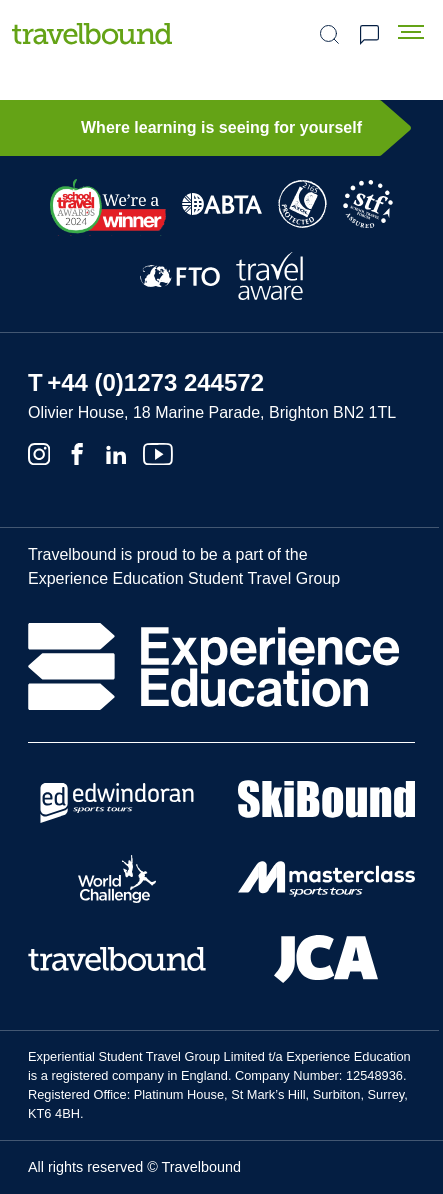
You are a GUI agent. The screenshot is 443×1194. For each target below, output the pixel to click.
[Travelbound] (92, 33)
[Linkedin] (116, 452)
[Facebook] (77, 452)
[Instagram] (39, 452)
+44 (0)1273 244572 (155, 382)
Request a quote (369, 35)
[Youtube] (158, 452)
